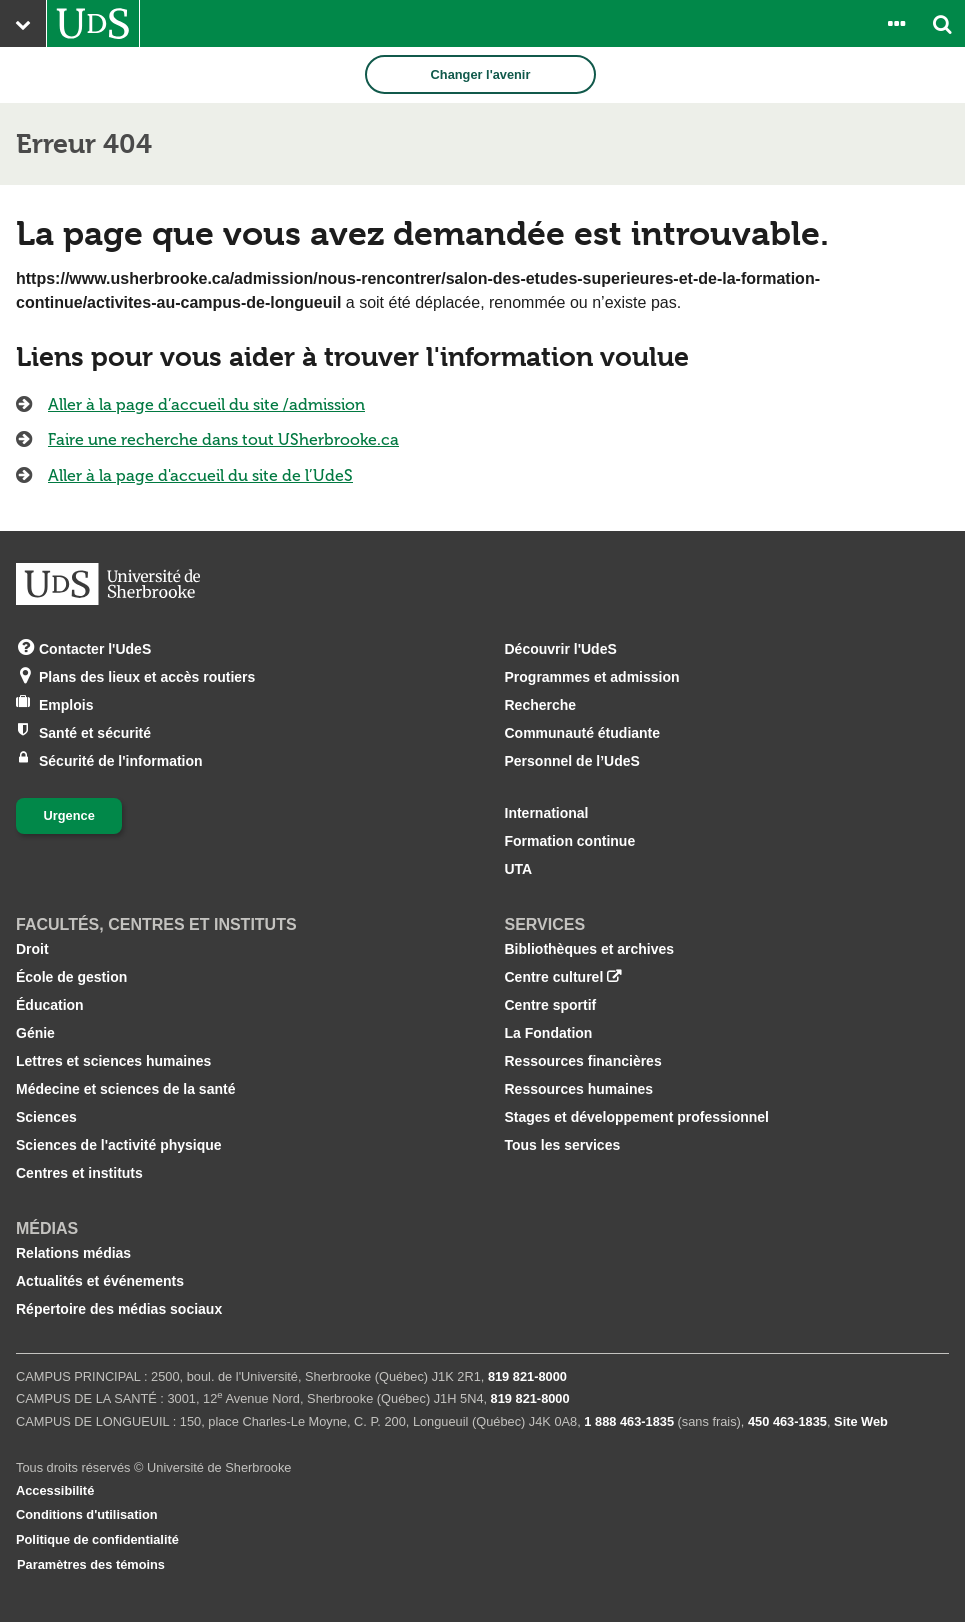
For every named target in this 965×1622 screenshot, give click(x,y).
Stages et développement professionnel (637, 1117)
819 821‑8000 (527, 1376)
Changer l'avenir (481, 74)
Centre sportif (551, 1005)
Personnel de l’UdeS (572, 761)
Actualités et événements (100, 1281)
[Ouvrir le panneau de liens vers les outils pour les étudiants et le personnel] (896, 23)
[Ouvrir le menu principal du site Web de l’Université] (23, 23)
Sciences (46, 1117)
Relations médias (73, 1253)
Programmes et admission (592, 677)
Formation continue (570, 841)
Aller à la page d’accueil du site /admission (206, 404)
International (547, 813)
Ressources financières (583, 1061)
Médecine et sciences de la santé (125, 1089)
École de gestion (71, 977)
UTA (519, 869)
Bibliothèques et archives (590, 949)
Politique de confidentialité (97, 1539)
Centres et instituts (79, 1173)
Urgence (69, 815)
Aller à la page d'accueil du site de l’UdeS (200, 475)
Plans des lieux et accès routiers (147, 675)
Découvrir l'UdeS (561, 649)
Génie (35, 1033)
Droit (32, 949)
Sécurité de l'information (121, 759)
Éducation (50, 1005)
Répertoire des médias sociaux (119, 1309)
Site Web (861, 1421)
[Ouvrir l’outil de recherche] (942, 23)
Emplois (66, 703)
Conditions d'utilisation (87, 1514)
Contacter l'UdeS (95, 647)
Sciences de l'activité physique (119, 1145)
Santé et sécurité (95, 731)
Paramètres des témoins (91, 1564)
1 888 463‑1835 (629, 1421)
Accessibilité (55, 1490)
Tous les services (563, 1145)
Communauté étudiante (583, 733)
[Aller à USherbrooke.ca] (93, 23)
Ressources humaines (579, 1089)
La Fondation (549, 1033)
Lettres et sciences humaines (113, 1061)
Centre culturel (554, 977)
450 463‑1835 (787, 1421)
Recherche (541, 705)
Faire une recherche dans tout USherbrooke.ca (223, 439)
